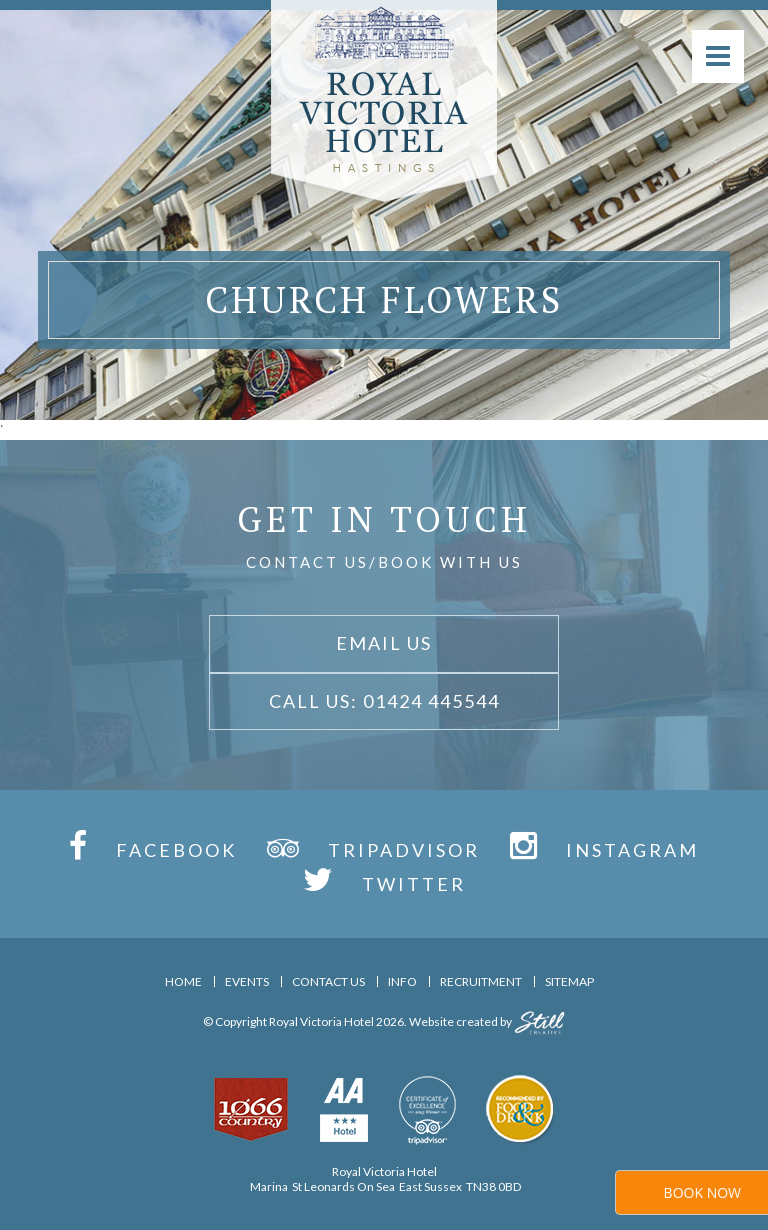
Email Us (384, 643)
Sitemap (569, 981)
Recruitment (481, 981)
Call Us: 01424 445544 (384, 701)
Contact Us (328, 981)
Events (247, 981)
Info (402, 981)
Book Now (702, 1192)
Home (183, 981)
